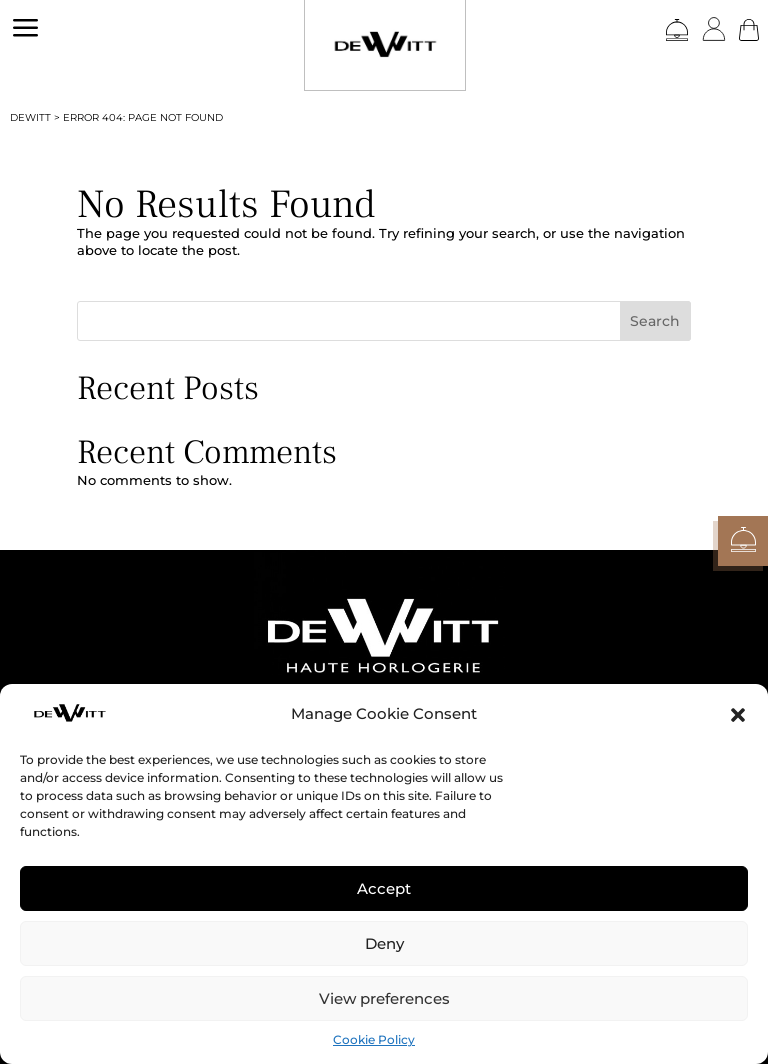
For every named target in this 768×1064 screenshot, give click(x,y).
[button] (738, 715)
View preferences (384, 998)
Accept (384, 888)
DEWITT (30, 117)
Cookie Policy (374, 1039)
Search (655, 321)
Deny (384, 943)
